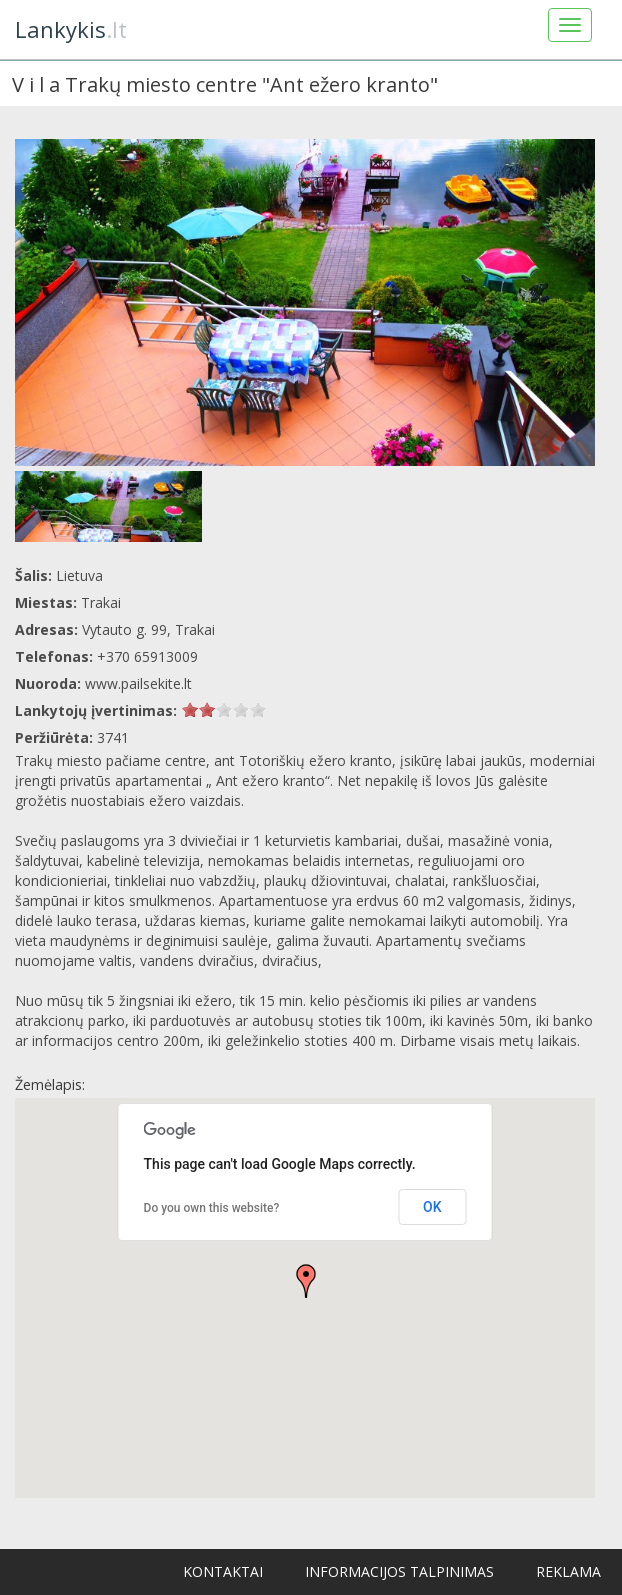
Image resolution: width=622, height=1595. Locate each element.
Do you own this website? (212, 1208)
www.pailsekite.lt (138, 683)
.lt (71, 29)
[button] (306, 1281)
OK (432, 1207)
